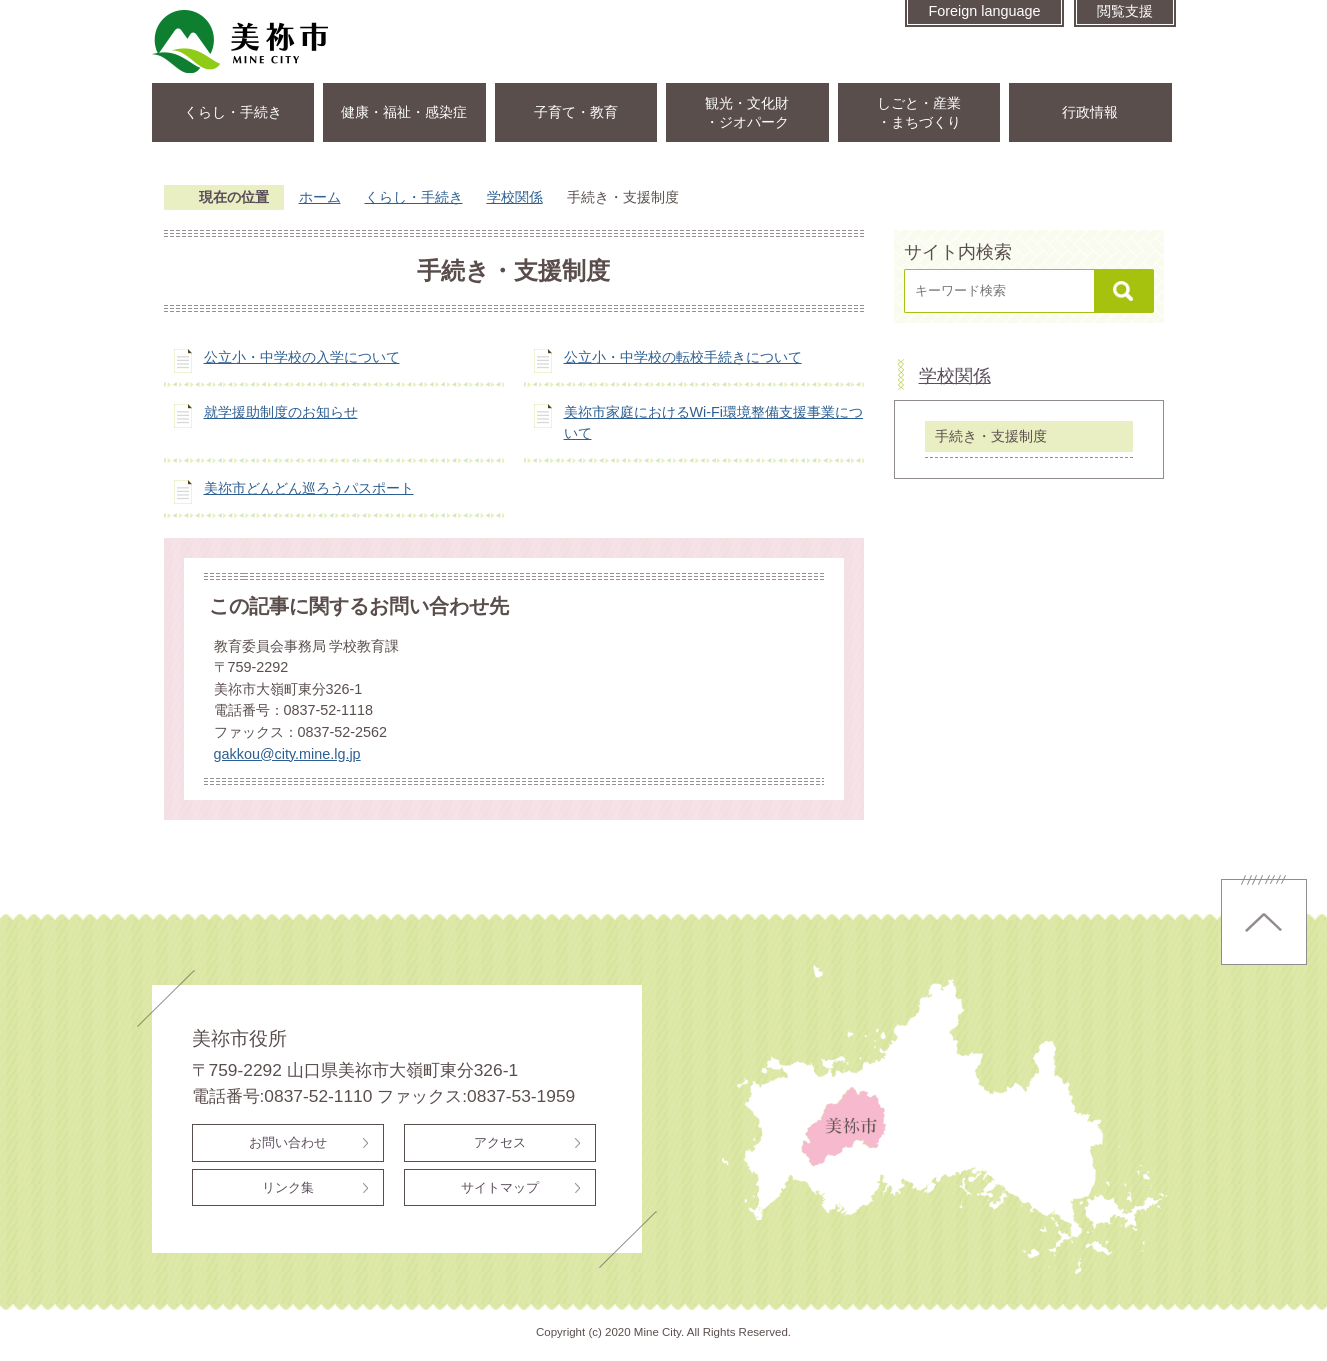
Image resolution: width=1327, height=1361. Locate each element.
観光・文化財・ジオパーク (747, 112)
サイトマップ (500, 1187)
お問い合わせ (288, 1142)
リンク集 (288, 1187)
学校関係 (515, 197)
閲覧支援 (1125, 11)
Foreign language (984, 11)
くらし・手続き (233, 112)
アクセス (500, 1142)
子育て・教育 (576, 112)
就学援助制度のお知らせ (281, 412)
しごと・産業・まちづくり (919, 112)
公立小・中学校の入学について (302, 357)
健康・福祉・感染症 (404, 112)
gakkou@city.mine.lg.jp (287, 754)
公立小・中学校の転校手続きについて (683, 357)
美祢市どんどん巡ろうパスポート (309, 488)
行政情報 (1090, 112)
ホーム (320, 197)
